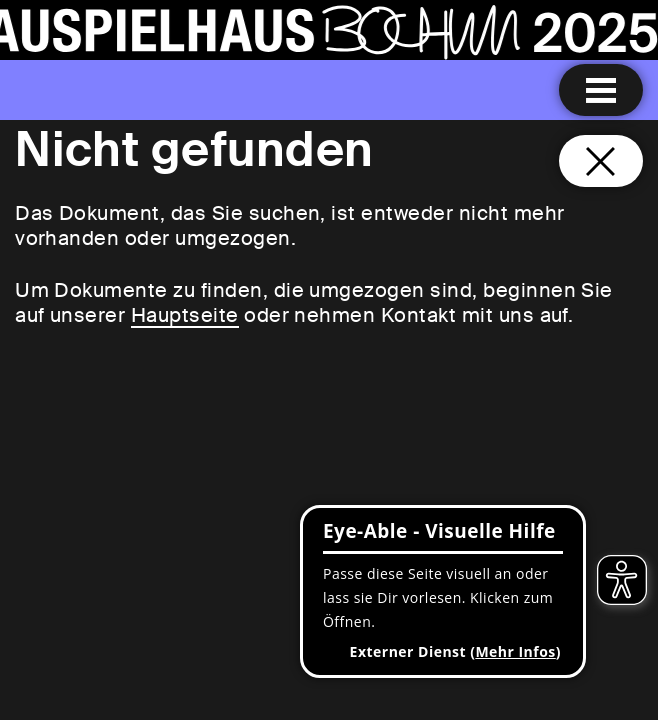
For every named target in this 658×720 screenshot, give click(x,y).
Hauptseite (185, 315)
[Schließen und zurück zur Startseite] (601, 161)
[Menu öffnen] (601, 90)
